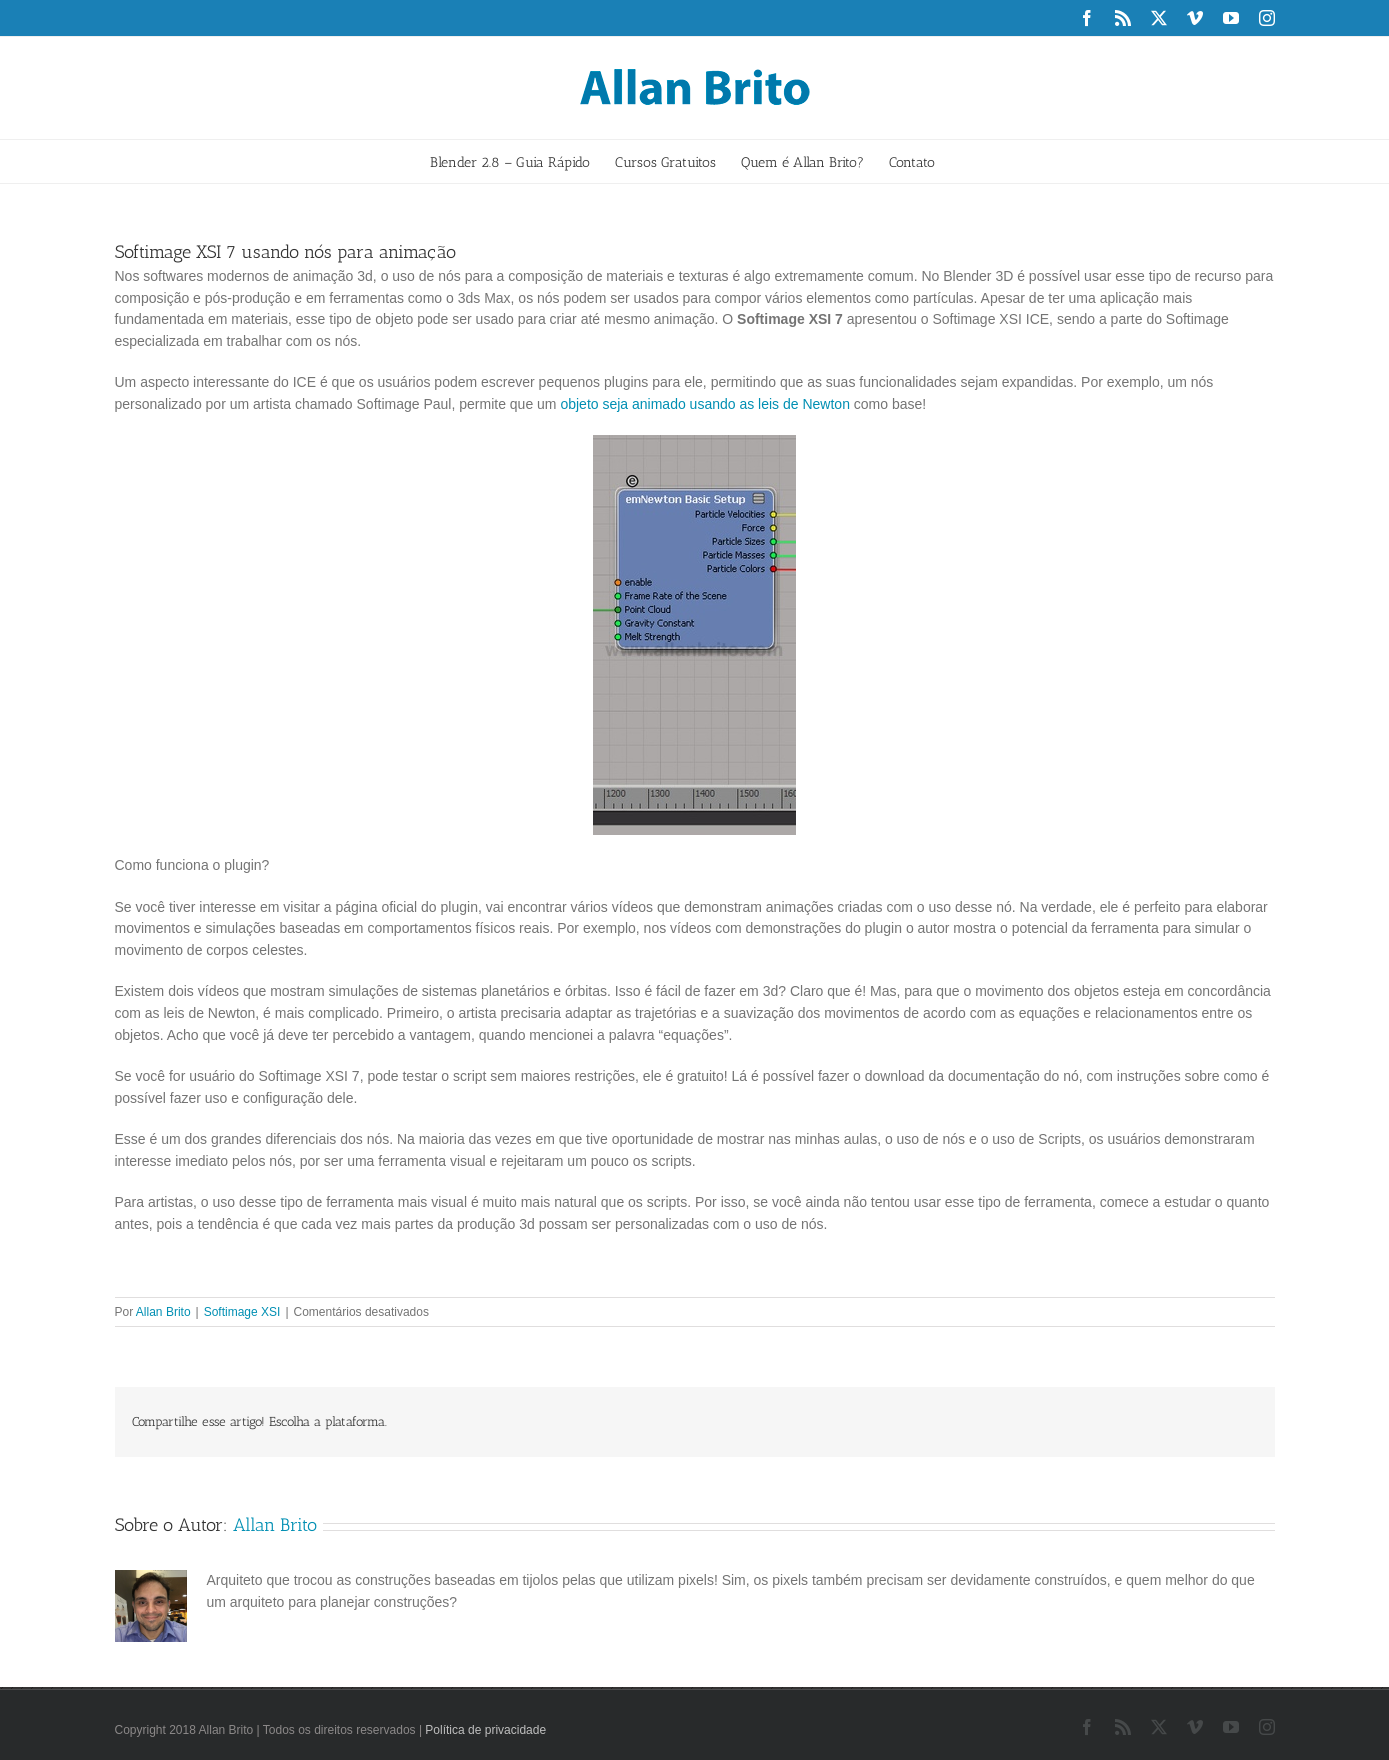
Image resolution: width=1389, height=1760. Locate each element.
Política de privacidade (485, 1730)
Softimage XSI (242, 1312)
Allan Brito (163, 1312)
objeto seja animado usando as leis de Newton (705, 404)
